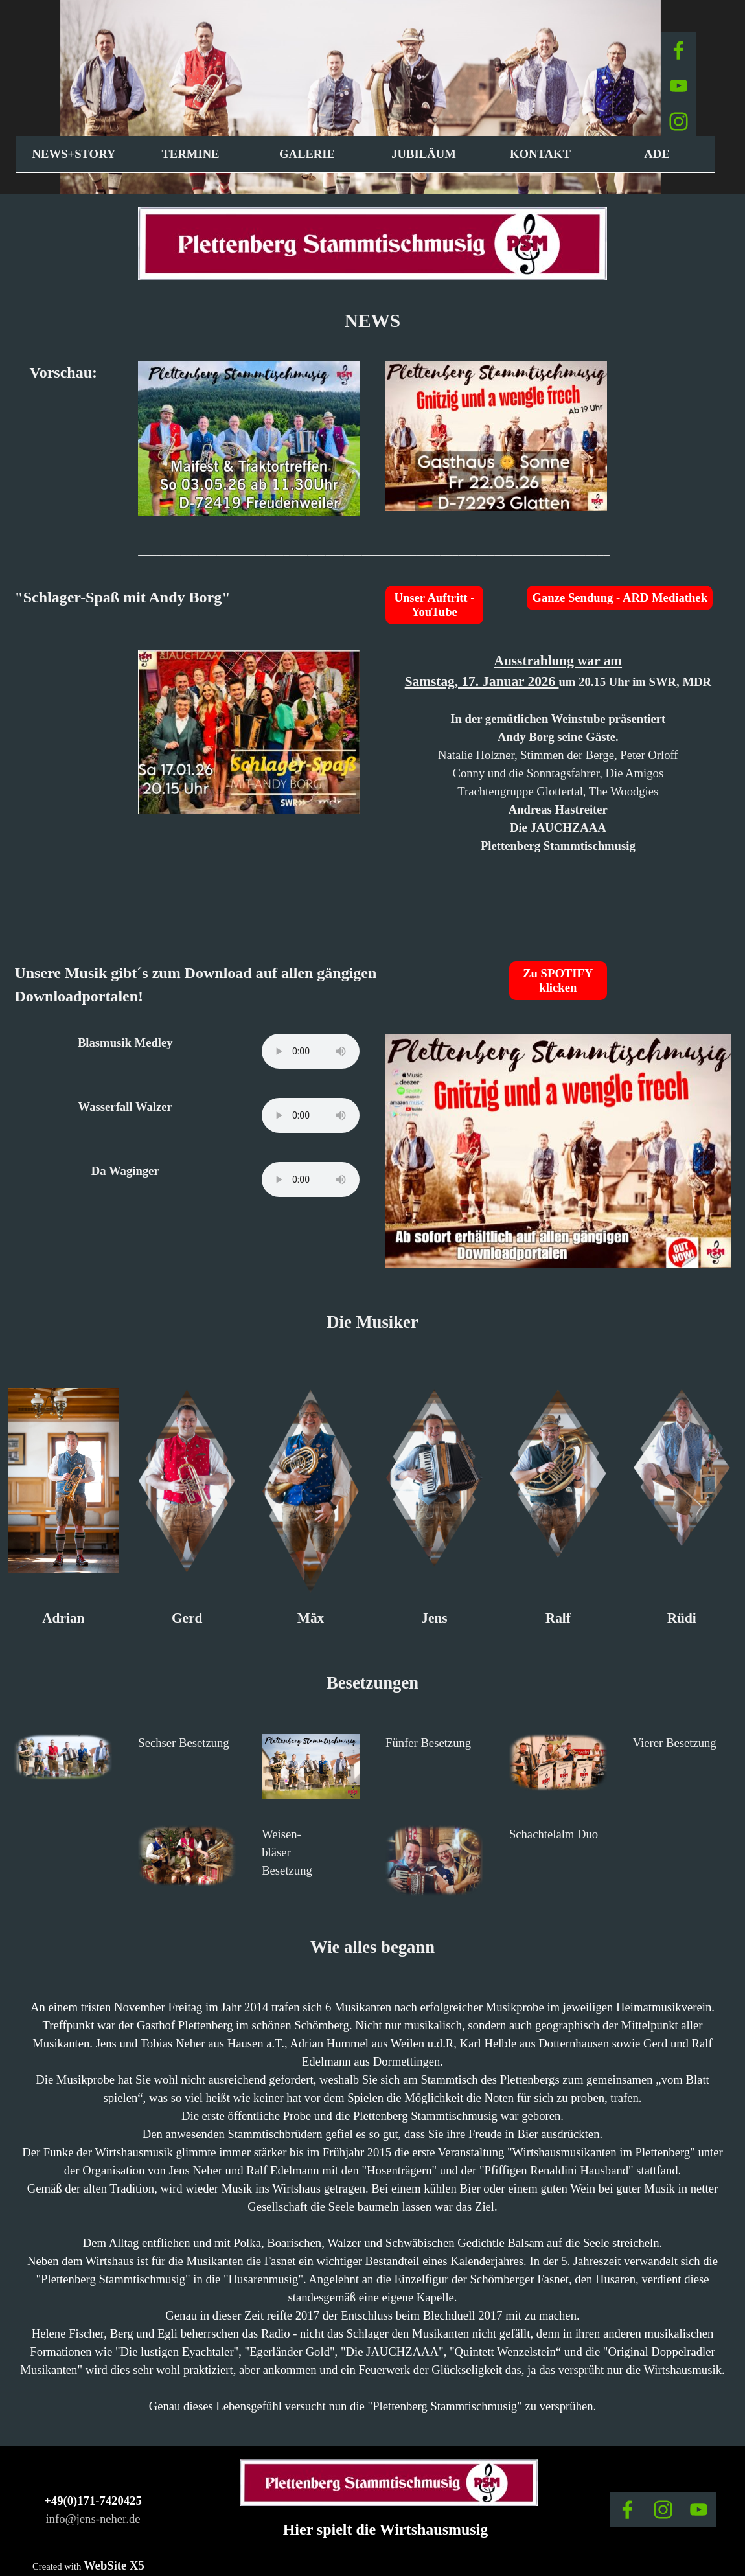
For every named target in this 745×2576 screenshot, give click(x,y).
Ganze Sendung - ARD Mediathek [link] (619, 597)
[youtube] (678, 86)
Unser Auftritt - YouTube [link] (434, 605)
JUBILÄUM (423, 154)
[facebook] (678, 50)
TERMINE (190, 154)
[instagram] (678, 121)
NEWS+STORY (74, 154)
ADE (656, 154)
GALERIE (307, 154)
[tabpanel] (372, 320)
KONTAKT (540, 154)
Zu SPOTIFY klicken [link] (558, 980)
